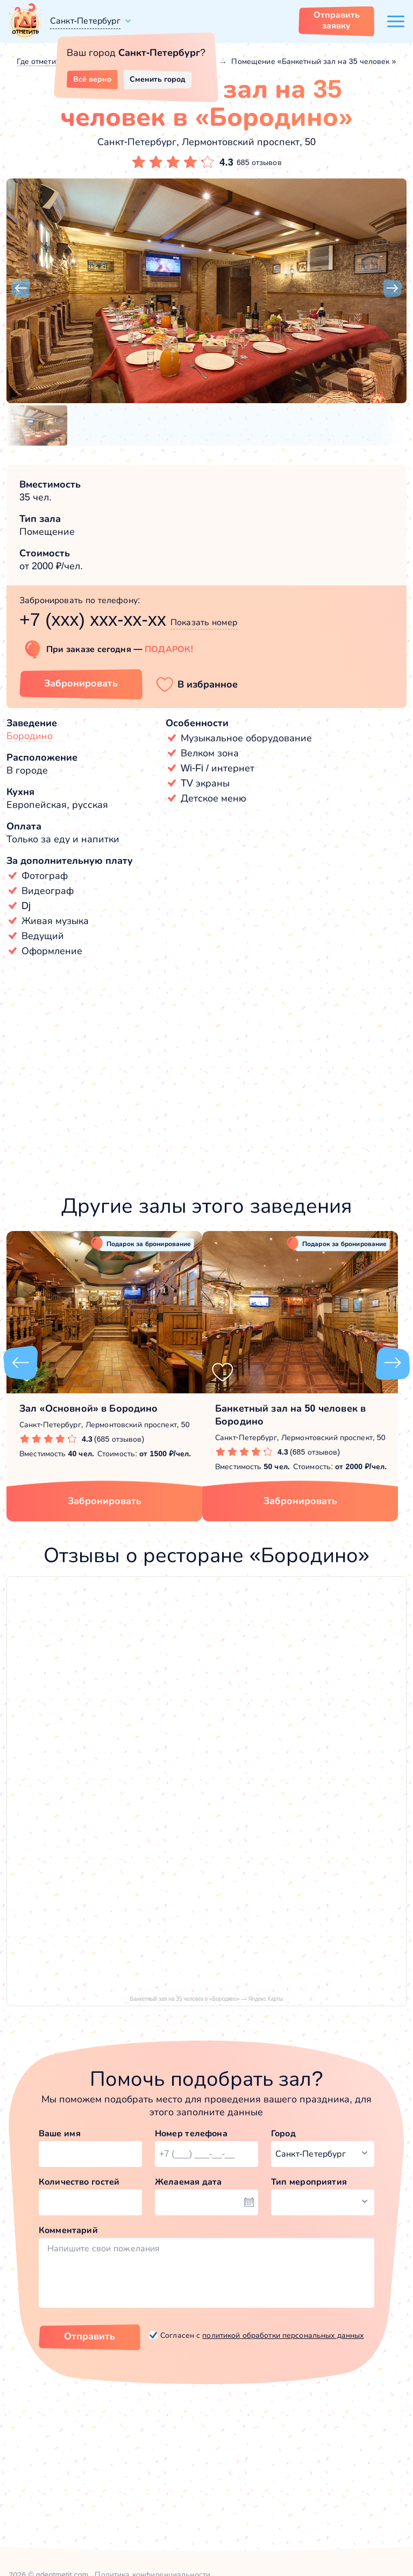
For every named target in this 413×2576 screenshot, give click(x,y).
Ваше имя (60, 2133)
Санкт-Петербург (85, 20)
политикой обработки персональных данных (283, 2335)
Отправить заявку (337, 20)
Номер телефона (191, 2133)
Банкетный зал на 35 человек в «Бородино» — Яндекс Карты (206, 1999)
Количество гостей (79, 2181)
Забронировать (104, 1500)
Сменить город (158, 79)
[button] (20, 288)
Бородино (29, 736)
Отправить (89, 2336)
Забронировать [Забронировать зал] (81, 683)
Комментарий (68, 2230)
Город (283, 2133)
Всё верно (92, 79)
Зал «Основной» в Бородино (88, 1408)
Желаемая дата (188, 2181)
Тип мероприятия (309, 2181)
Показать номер (204, 622)
